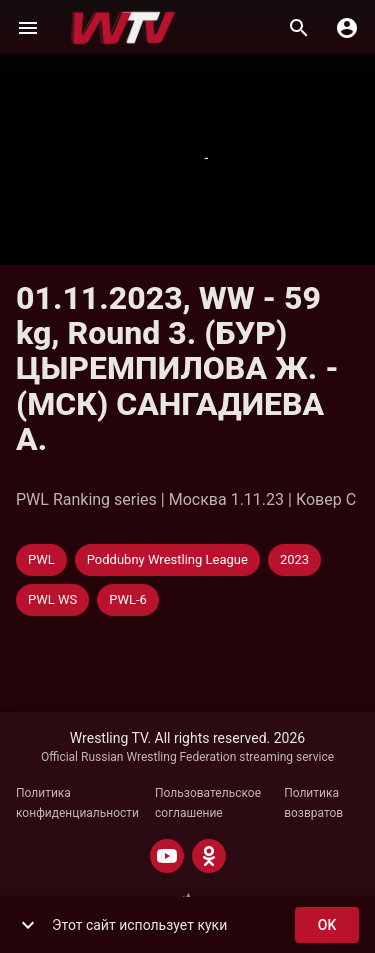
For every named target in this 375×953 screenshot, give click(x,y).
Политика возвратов (313, 803)
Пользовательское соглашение (208, 803)
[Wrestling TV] (123, 28)
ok (327, 925)
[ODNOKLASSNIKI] (209, 856)
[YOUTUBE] (167, 856)
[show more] (28, 925)
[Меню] (28, 28)
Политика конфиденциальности (77, 803)
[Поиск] (299, 28)
